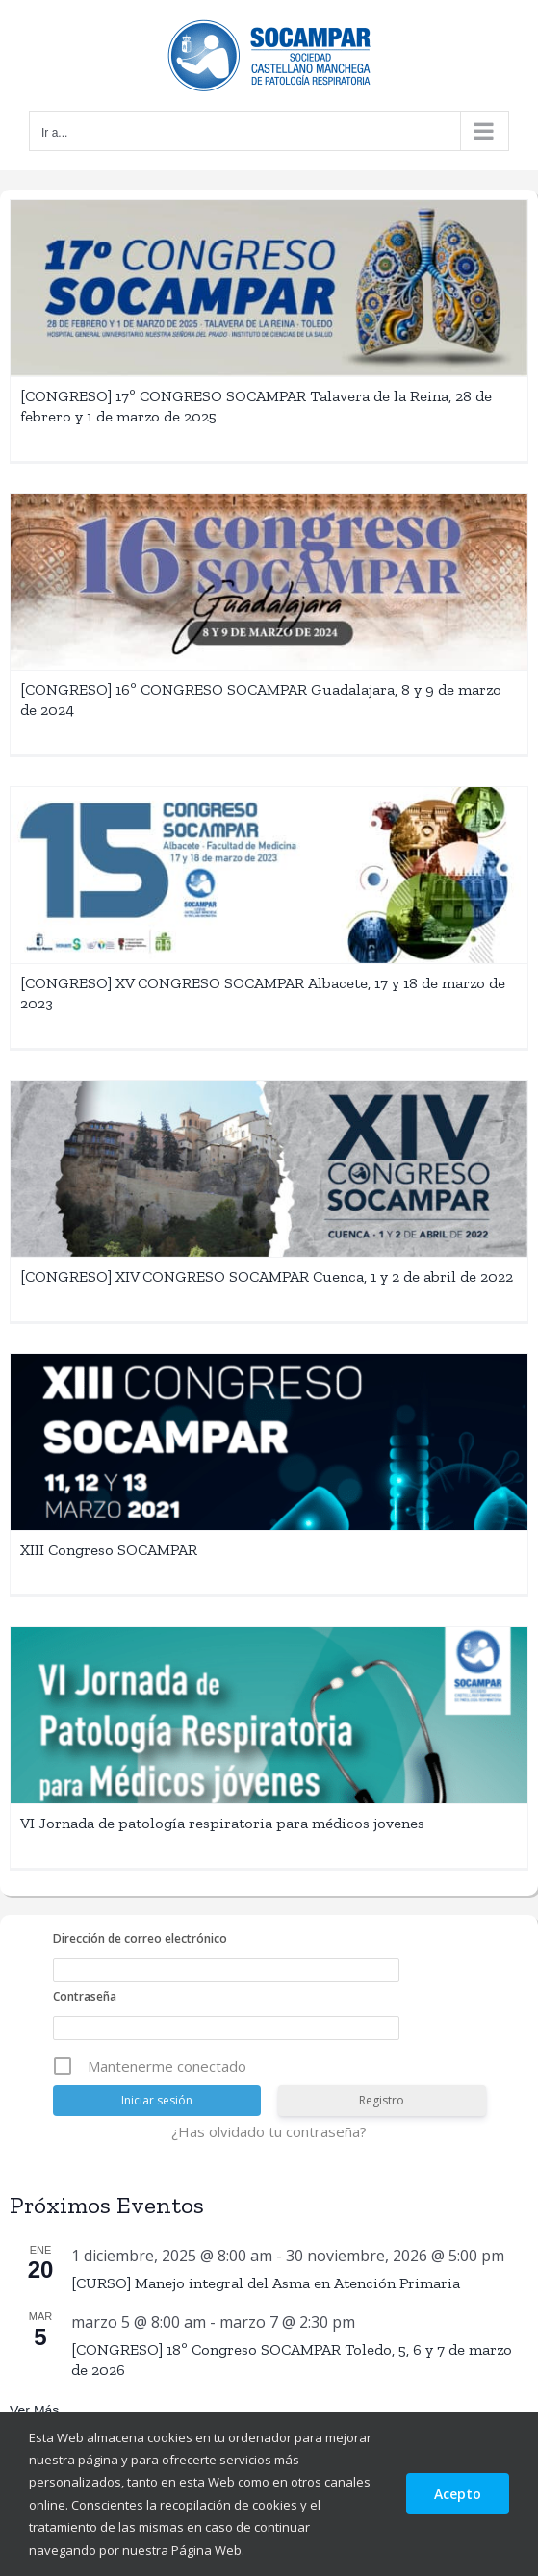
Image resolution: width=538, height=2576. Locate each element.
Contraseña (84, 1996)
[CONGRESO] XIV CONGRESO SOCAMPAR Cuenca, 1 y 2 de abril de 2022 (266, 1276)
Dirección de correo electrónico (140, 1938)
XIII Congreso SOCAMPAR (108, 1550)
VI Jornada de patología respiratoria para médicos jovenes (222, 1823)
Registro (381, 2100)
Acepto (457, 2494)
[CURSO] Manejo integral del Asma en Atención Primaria (265, 2283)
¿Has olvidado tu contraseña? (269, 2131)
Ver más (34, 2410)
